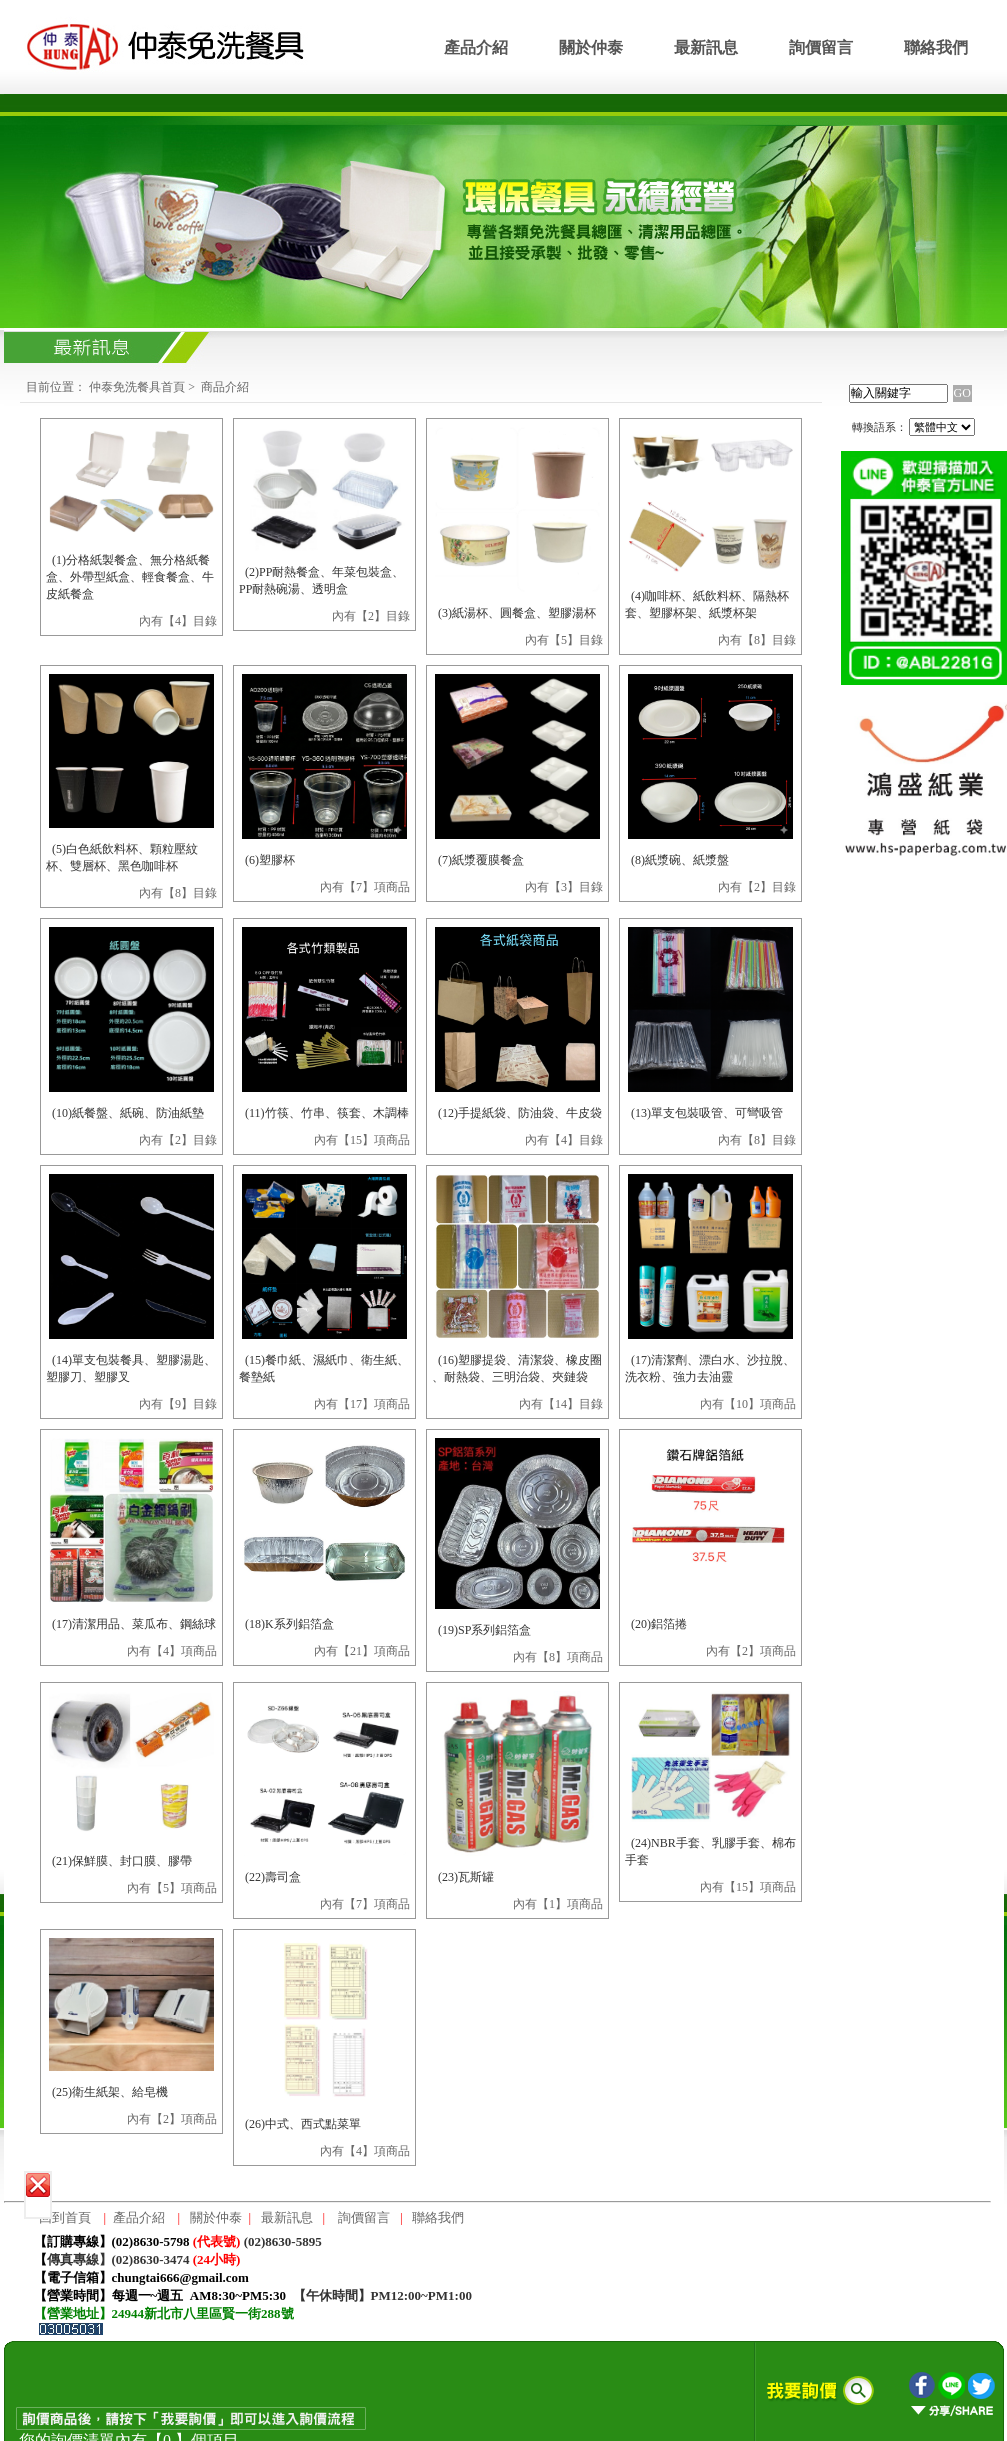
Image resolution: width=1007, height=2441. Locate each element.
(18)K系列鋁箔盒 (289, 1624)
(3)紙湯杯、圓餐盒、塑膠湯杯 (517, 613)
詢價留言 (821, 47)
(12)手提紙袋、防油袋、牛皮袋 (520, 1113)
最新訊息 (706, 47)
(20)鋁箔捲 (659, 1624)
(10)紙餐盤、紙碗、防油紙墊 (128, 1113)
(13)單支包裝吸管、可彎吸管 (707, 1113)
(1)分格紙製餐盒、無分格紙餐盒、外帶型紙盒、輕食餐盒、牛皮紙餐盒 (130, 577)
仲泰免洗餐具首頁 (137, 387)
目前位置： (56, 387)
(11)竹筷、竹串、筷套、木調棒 (327, 1113)
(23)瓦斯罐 (466, 1877)
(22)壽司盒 (273, 1877)
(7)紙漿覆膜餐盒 (481, 860)
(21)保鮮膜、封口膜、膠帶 (122, 1861)
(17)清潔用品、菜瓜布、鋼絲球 (134, 1624)
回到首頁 (65, 2217)
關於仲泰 (591, 47)
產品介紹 (476, 47)
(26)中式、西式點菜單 (303, 2124)
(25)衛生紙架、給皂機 (110, 2092)
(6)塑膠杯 (270, 860)
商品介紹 (225, 387)
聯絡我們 (936, 47)
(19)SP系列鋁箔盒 (484, 1630)
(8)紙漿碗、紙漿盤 (680, 860)
